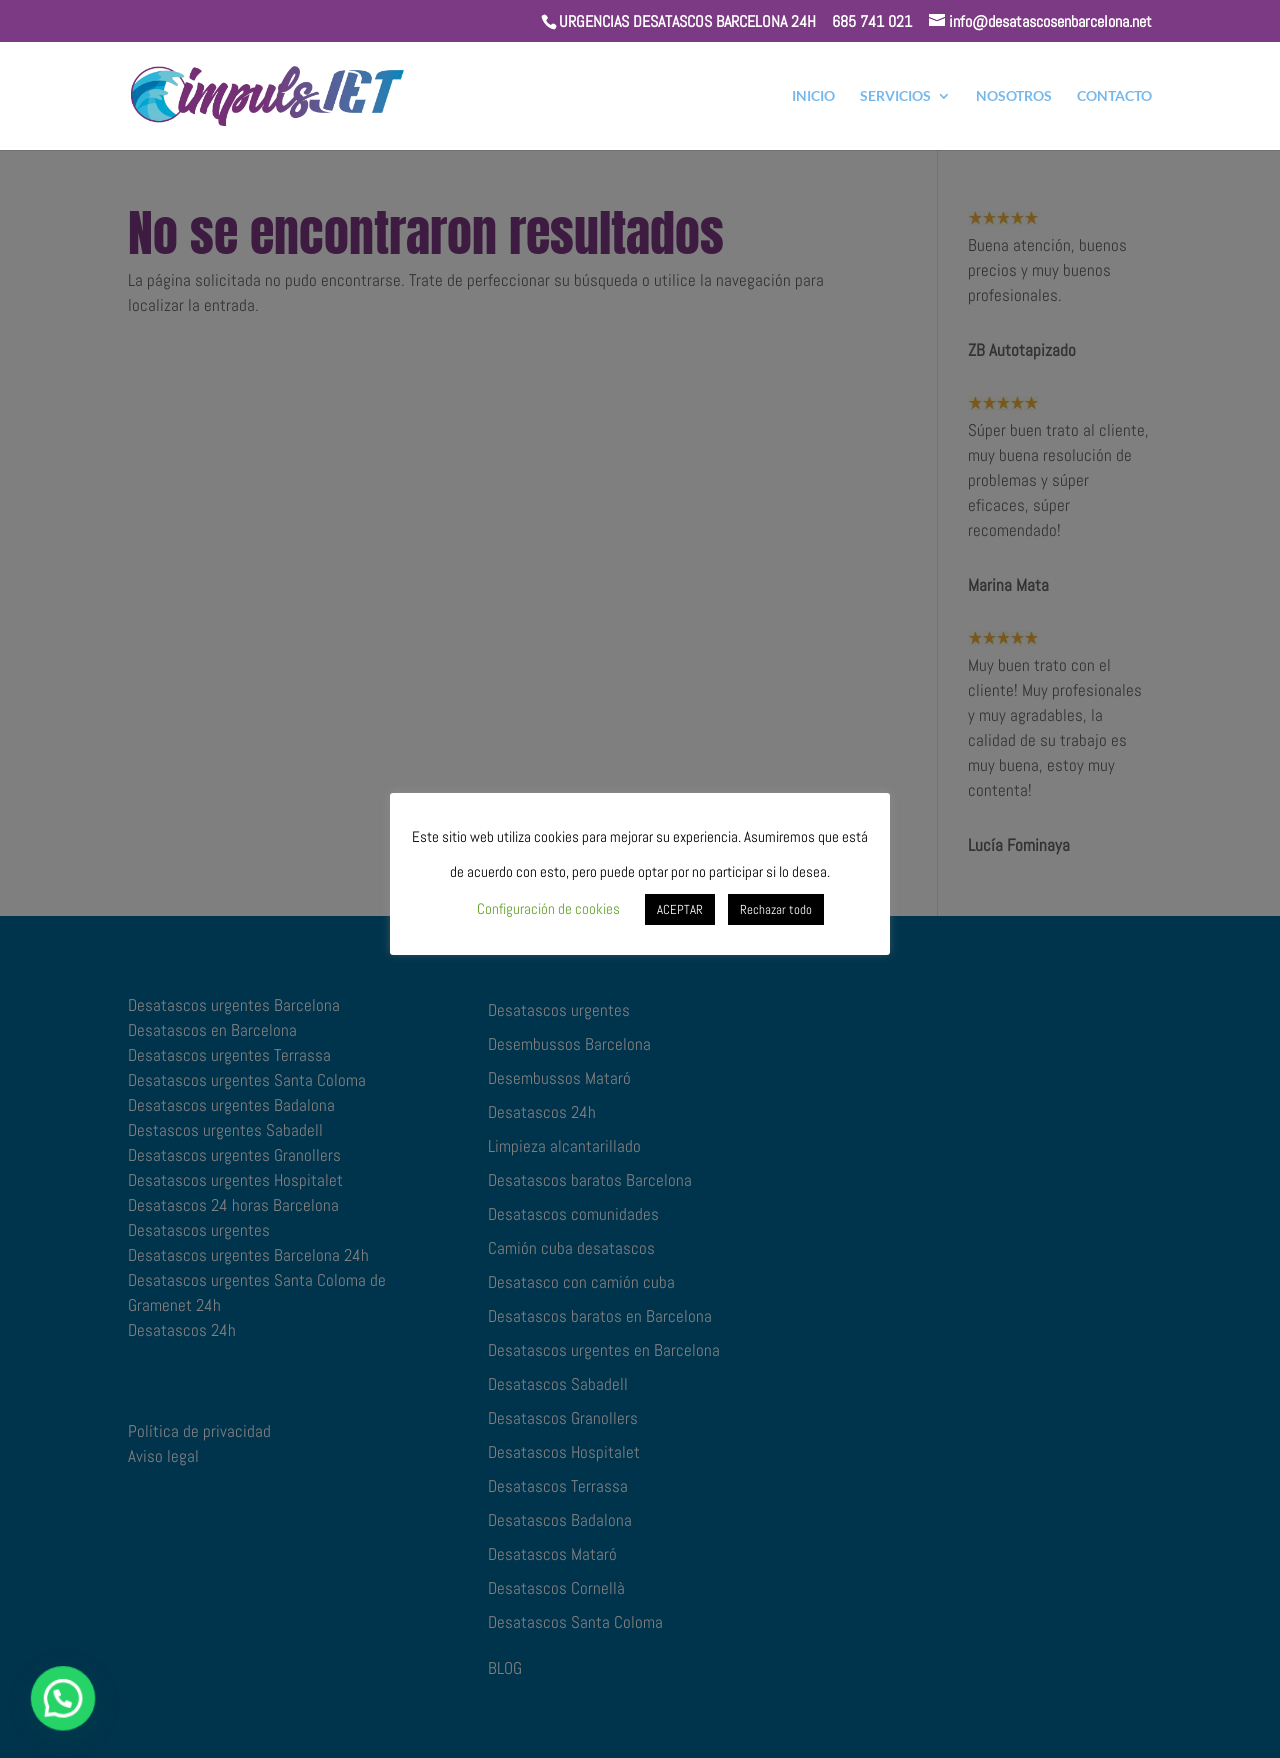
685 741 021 (872, 21)
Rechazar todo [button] (776, 909)
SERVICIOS (895, 96)
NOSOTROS (1014, 96)
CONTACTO (1114, 96)
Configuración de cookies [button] (548, 908)
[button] (24, 1712)
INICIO (813, 96)
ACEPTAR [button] (680, 909)
